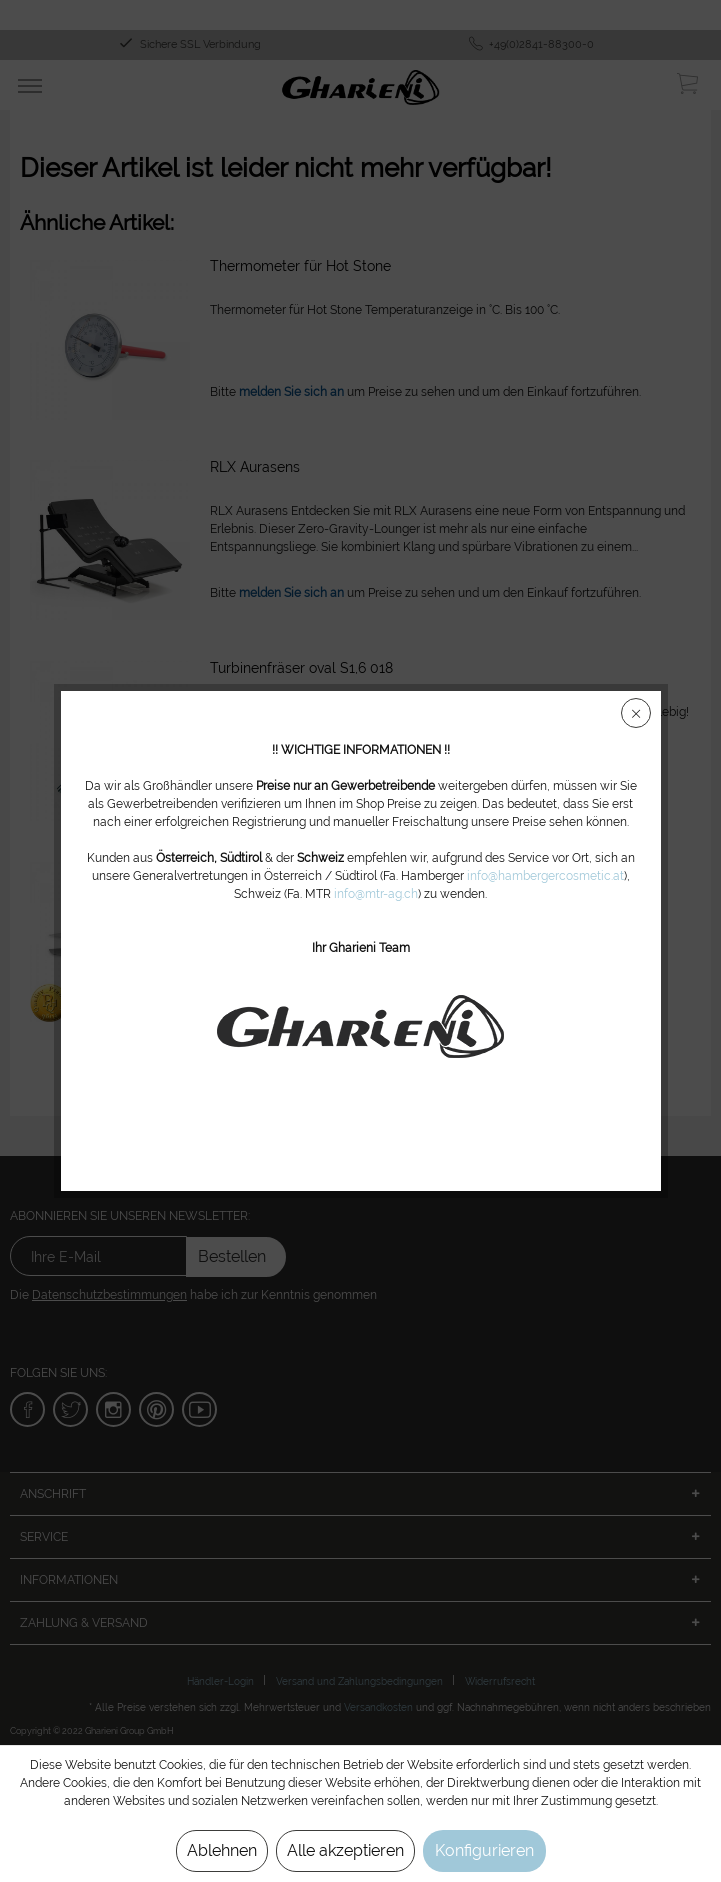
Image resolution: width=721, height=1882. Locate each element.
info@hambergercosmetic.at (545, 876)
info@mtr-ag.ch (376, 894)
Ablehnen (222, 1850)
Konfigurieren (484, 1850)
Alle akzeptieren (345, 1850)
